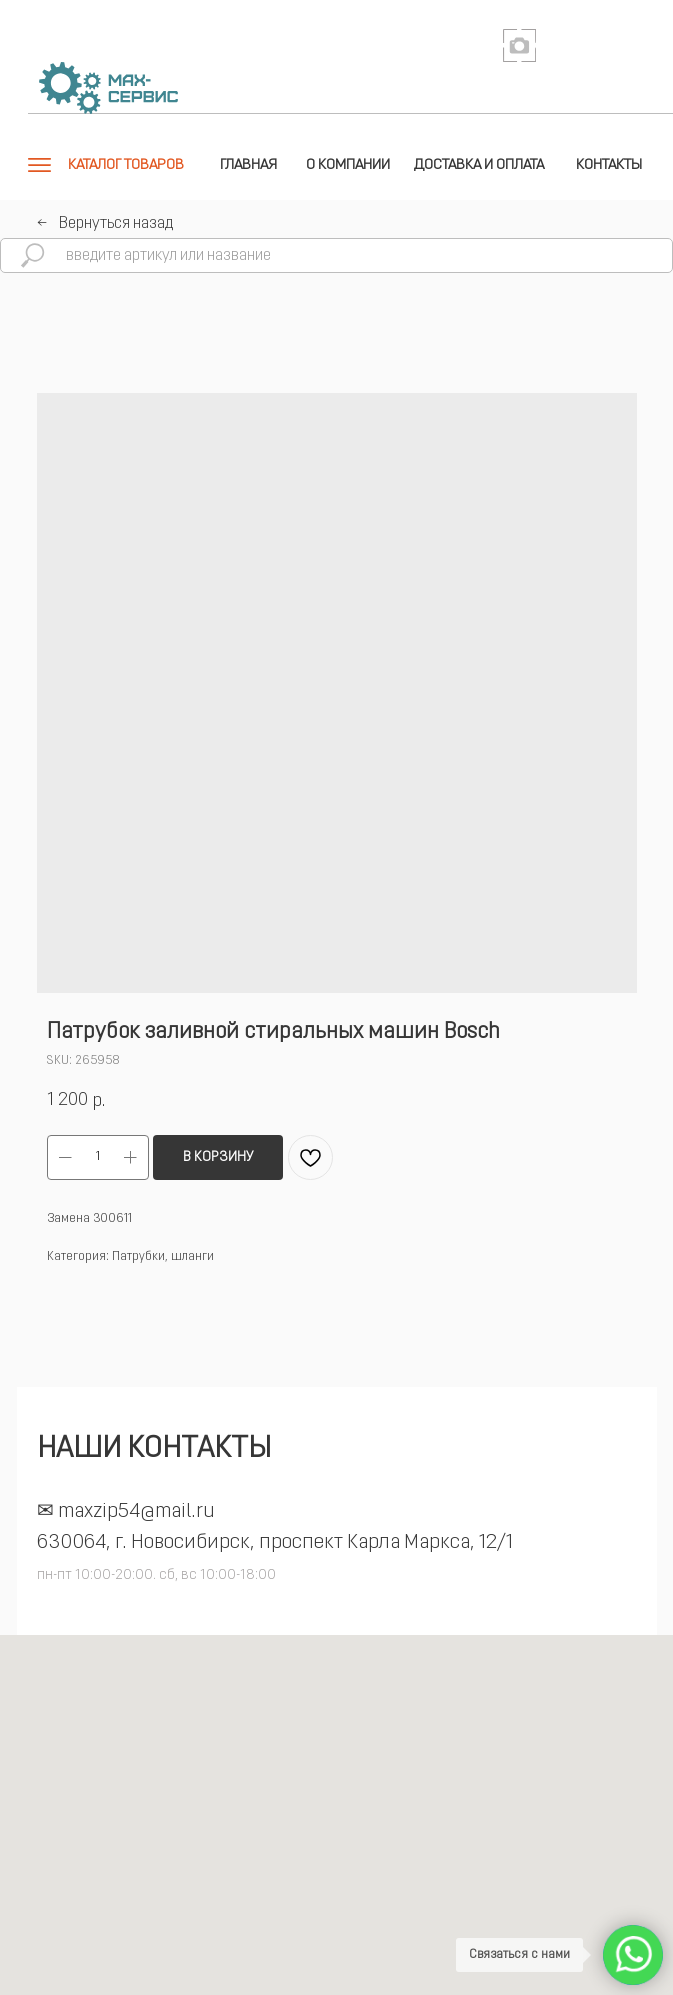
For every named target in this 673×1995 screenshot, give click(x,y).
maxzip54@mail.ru (136, 1512)
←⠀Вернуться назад (105, 224)
